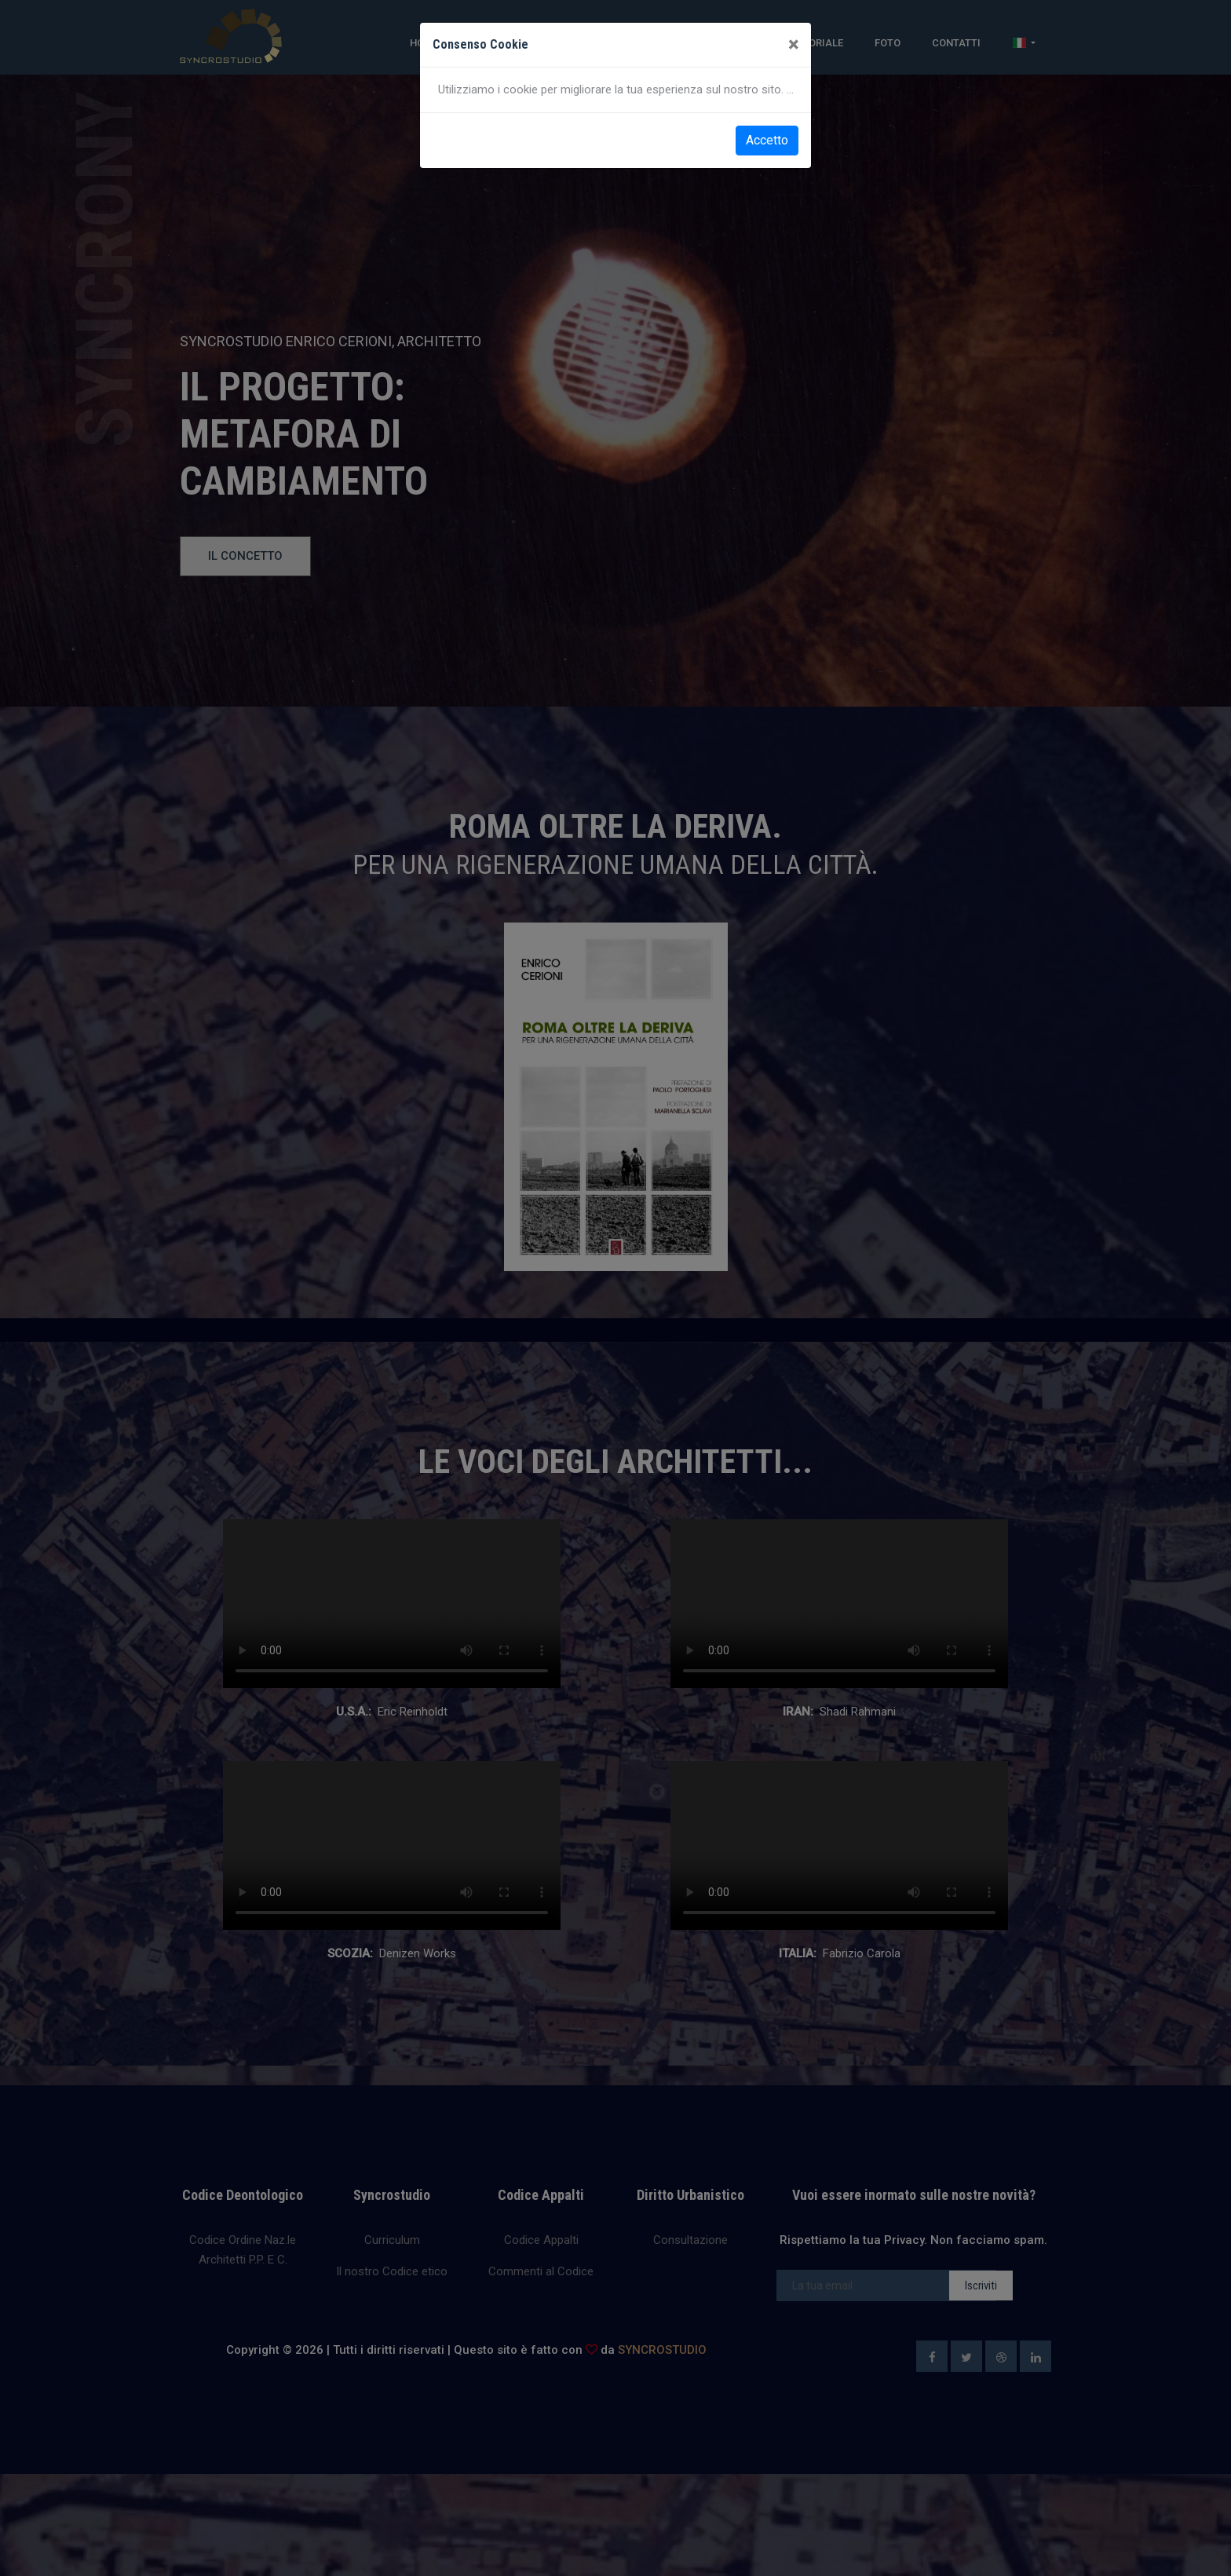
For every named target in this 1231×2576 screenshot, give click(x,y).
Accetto (767, 140)
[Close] (793, 45)
